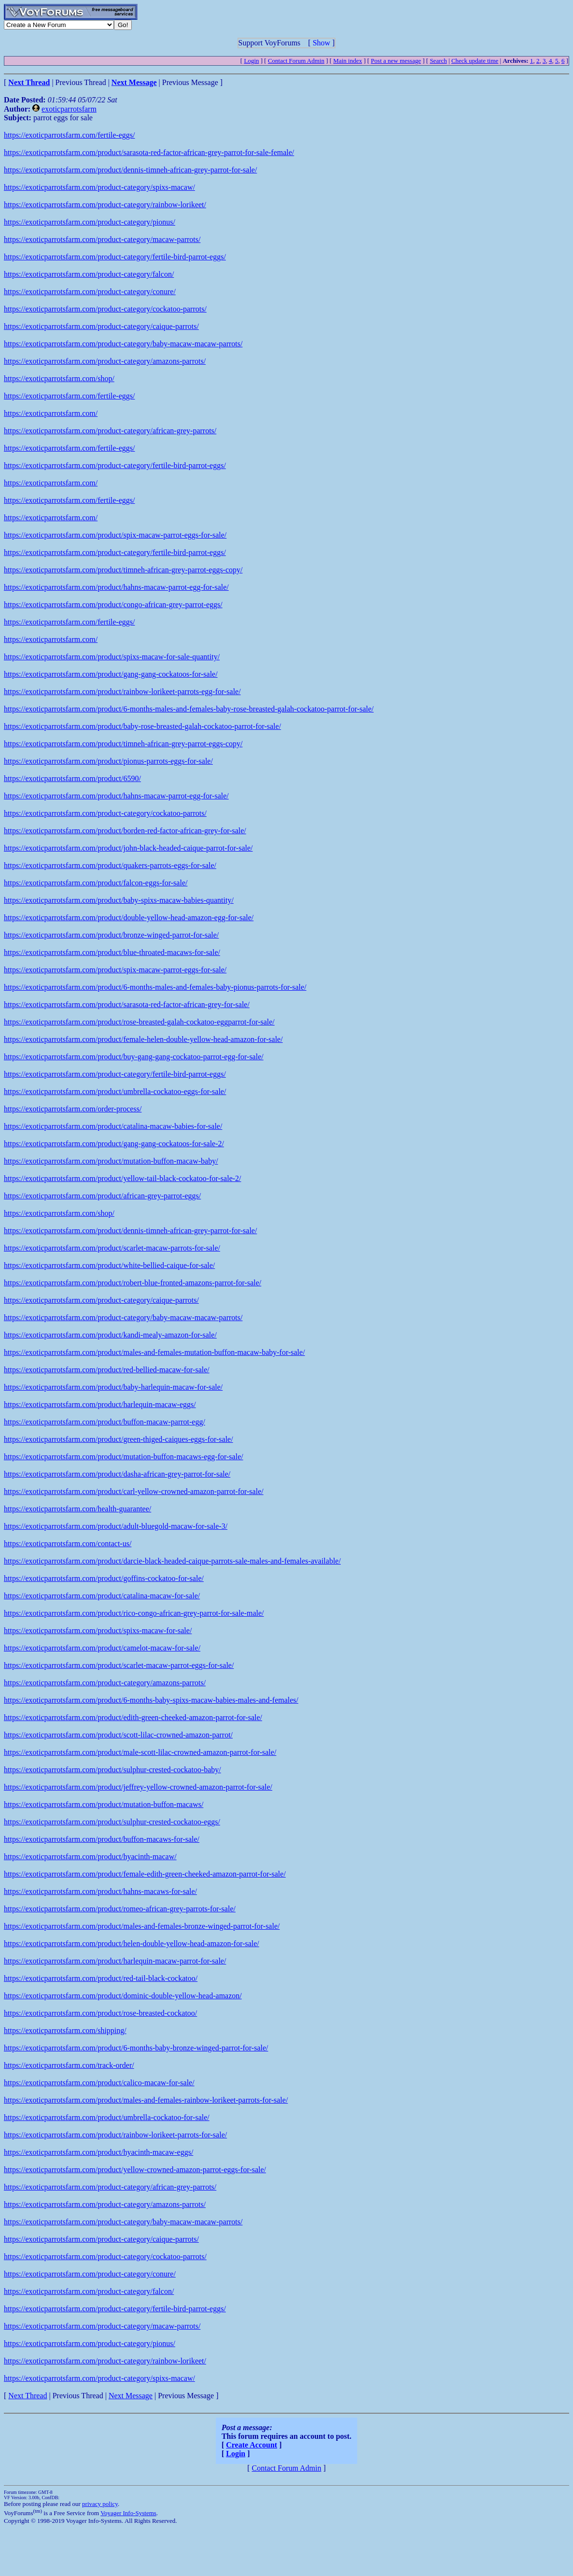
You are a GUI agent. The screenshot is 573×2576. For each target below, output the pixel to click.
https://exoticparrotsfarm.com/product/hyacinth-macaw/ (90, 1856)
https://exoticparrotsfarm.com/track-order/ (69, 2065)
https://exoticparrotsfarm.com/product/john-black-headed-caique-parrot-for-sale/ (128, 848)
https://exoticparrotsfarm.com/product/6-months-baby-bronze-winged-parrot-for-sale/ (136, 2048)
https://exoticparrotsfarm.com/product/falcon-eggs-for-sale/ (95, 883)
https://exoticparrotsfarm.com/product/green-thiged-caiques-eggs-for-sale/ (118, 1439)
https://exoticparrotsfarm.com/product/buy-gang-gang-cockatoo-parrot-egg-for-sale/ (134, 1057)
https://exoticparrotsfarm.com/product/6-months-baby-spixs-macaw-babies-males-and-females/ (151, 1700)
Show (321, 43)
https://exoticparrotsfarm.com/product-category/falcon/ (89, 274)
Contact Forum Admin (296, 60)
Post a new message (396, 60)
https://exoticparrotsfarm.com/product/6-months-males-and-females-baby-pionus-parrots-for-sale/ (155, 987)
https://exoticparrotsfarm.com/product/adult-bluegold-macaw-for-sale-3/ (115, 1526)
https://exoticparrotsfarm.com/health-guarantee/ (77, 1509)
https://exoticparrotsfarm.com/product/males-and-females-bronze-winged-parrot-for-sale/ (142, 1926)
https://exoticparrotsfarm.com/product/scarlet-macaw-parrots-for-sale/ (112, 1248)
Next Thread (27, 2395)
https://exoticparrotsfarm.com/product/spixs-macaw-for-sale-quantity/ (112, 657)
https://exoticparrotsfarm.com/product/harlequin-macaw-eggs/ (100, 1404)
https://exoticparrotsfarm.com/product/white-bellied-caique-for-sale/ (109, 1265)
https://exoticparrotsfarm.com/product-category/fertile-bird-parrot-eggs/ (115, 257)
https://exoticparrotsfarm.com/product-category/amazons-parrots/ (105, 361)
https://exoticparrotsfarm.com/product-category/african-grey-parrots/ (110, 431)
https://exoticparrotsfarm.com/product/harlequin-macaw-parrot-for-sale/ (115, 1961)
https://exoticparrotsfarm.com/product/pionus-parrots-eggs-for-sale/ (108, 761)
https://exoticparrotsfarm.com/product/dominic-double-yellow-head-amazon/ (123, 1996)
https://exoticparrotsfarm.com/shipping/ (65, 2030)
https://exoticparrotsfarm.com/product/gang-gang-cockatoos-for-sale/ (111, 674)
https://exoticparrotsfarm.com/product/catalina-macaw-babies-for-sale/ (113, 1126)
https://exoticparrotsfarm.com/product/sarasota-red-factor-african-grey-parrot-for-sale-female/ (149, 152)
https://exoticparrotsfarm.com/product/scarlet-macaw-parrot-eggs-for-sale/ (119, 1665)
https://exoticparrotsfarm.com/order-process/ (72, 1109)
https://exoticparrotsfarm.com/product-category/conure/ (90, 291)
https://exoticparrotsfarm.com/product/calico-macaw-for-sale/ (99, 2082)
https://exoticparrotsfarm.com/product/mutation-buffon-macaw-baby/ (111, 1161)
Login (251, 60)
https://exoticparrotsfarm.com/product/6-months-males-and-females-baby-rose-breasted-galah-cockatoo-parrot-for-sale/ (189, 709)
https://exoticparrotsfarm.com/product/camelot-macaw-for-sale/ (102, 1648)
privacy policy (100, 2503)
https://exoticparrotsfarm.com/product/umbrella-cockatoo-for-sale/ (107, 2117)
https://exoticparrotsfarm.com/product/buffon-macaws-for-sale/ (101, 1839)
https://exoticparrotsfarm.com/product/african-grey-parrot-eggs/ (102, 1196)
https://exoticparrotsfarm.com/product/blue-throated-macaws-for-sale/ (112, 952)
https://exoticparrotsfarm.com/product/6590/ (72, 778)
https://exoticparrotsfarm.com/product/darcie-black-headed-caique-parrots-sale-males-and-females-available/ (172, 1561)
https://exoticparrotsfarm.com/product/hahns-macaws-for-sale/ (100, 1891)
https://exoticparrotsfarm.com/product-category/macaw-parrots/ (102, 239)
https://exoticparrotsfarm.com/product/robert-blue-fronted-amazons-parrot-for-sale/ (132, 1283)
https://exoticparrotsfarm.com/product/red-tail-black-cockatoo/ (100, 1978)
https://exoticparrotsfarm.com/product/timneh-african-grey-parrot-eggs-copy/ (123, 570)
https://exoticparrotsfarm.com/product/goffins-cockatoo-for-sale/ (104, 1578)
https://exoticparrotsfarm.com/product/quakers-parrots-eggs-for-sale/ (110, 865)
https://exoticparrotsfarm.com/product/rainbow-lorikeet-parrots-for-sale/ (115, 2135)
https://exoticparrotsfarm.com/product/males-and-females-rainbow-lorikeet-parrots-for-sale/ (146, 2100)
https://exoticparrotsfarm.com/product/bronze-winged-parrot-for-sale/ (111, 935)
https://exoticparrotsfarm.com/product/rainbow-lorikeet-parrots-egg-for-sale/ (122, 691)
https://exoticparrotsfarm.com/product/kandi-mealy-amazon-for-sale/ (110, 1335)
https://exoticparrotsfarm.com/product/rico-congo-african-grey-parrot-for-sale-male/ (134, 1613)
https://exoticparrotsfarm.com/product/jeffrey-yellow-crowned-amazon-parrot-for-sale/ (138, 1787)
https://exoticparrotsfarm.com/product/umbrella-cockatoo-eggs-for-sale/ (115, 1091)
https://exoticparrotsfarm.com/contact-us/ (67, 1543)
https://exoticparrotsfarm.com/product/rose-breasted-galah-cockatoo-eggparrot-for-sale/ (139, 1022)
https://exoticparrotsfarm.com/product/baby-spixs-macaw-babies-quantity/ (119, 900)
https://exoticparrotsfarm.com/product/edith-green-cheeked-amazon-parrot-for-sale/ (133, 1717)
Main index (347, 60)
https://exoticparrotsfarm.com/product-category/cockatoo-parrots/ (105, 309)
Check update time (474, 60)
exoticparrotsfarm (69, 109)
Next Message (131, 2395)
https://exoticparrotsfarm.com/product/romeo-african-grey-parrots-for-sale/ (120, 1909)
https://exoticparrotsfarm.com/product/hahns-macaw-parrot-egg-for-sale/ (116, 587)
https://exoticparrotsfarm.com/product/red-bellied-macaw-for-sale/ (107, 1370)
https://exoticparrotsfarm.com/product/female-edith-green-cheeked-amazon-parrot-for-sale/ (145, 1874)
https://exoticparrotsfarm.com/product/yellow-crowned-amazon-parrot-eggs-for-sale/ (135, 2169)
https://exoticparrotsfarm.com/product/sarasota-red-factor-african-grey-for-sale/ (127, 1004)
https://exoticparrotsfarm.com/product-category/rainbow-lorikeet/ (105, 204)
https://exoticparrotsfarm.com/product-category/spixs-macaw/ (99, 187)
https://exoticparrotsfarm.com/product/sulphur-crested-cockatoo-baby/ (112, 1769)
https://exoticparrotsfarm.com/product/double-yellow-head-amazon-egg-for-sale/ (128, 917)
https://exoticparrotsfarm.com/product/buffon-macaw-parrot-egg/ (104, 1422)
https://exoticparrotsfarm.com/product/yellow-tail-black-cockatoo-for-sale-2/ (122, 1178)
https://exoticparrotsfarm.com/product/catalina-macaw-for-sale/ (102, 1596)
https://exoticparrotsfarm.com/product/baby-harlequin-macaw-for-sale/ (113, 1387)
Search (438, 60)
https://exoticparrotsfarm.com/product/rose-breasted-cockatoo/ (100, 2013)
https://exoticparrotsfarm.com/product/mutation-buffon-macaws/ (103, 1804)
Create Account (251, 2445)
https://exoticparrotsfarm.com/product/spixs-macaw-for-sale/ (98, 1630)
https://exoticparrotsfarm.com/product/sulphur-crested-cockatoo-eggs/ (112, 1822)
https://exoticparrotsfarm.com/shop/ (59, 378)
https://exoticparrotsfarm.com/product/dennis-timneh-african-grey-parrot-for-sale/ (130, 170)
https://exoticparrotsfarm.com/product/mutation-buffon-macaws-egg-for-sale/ (123, 1456)
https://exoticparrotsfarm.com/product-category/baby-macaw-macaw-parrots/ (123, 344)
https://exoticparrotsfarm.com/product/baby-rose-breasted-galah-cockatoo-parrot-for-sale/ (142, 726)
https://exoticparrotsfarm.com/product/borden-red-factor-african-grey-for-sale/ (125, 830)
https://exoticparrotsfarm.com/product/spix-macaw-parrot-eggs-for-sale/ (115, 535)
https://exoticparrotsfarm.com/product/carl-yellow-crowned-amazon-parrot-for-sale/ (134, 1491)
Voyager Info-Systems (128, 2513)
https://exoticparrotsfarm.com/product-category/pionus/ (89, 222)
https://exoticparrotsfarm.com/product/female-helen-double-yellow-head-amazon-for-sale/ (143, 1039)
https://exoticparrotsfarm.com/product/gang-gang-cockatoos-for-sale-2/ (114, 1143)
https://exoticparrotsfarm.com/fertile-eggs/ (69, 135)
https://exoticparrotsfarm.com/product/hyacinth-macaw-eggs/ (98, 2152)
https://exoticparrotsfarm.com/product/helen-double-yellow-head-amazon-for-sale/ (131, 1943)
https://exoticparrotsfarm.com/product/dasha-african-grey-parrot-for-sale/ (117, 1474)
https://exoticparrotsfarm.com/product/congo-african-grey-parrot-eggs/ (113, 604)
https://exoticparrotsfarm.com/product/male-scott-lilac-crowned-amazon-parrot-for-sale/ (140, 1752)
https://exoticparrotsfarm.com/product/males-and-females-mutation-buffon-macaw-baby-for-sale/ (154, 1352)
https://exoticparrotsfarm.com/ (51, 413)
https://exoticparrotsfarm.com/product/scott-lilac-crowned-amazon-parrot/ (118, 1735)
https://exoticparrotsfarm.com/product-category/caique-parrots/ (101, 326)
